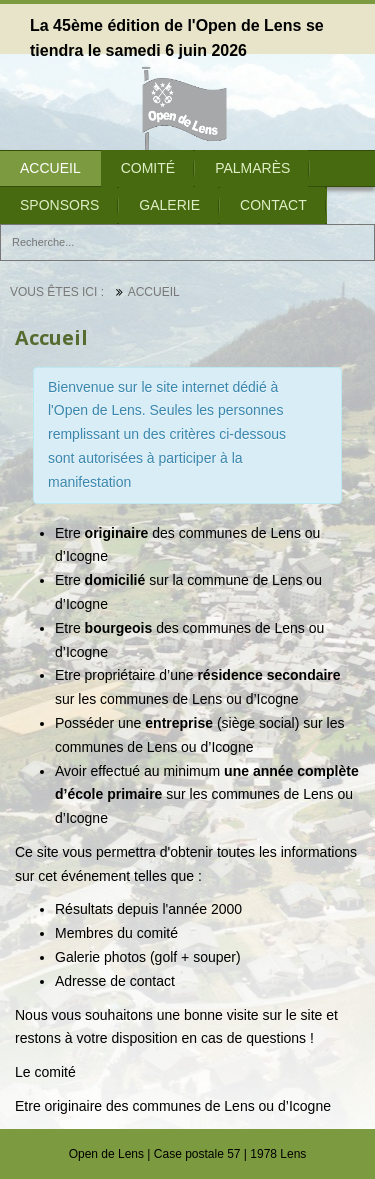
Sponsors (59, 205)
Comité (148, 168)
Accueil (50, 168)
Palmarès (252, 168)
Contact (273, 205)
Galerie (169, 205)
